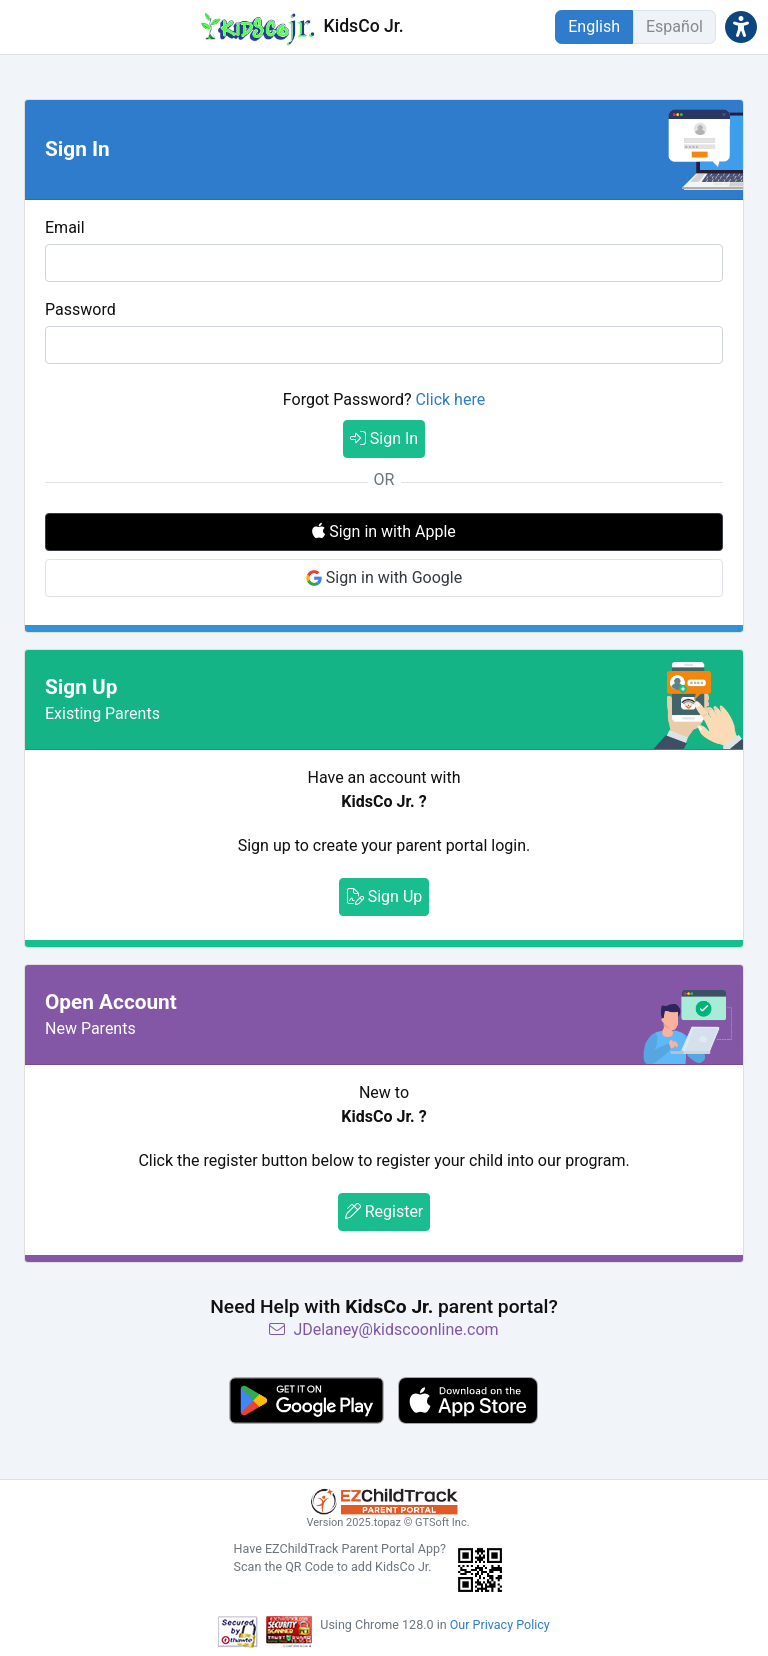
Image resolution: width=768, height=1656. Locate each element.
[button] (741, 26)
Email (65, 227)
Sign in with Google (384, 577)
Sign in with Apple (384, 531)
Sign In (384, 438)
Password (80, 309)
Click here (450, 399)
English (594, 26)
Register (384, 1211)
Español (674, 26)
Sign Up (384, 896)
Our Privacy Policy (500, 1624)
